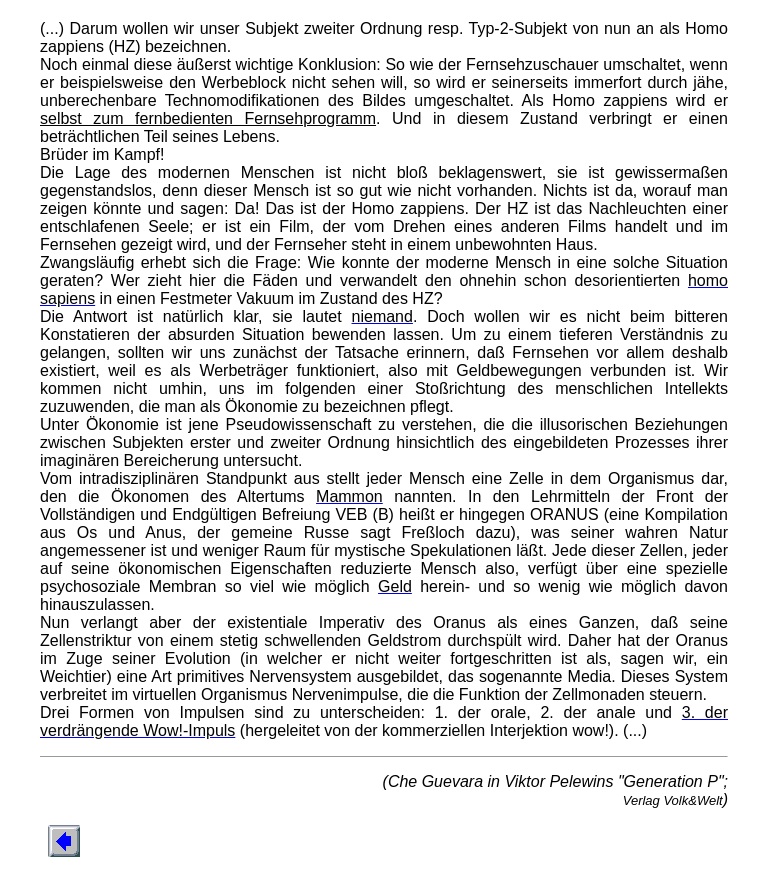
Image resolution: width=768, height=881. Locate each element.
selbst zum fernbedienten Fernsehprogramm (208, 118)
